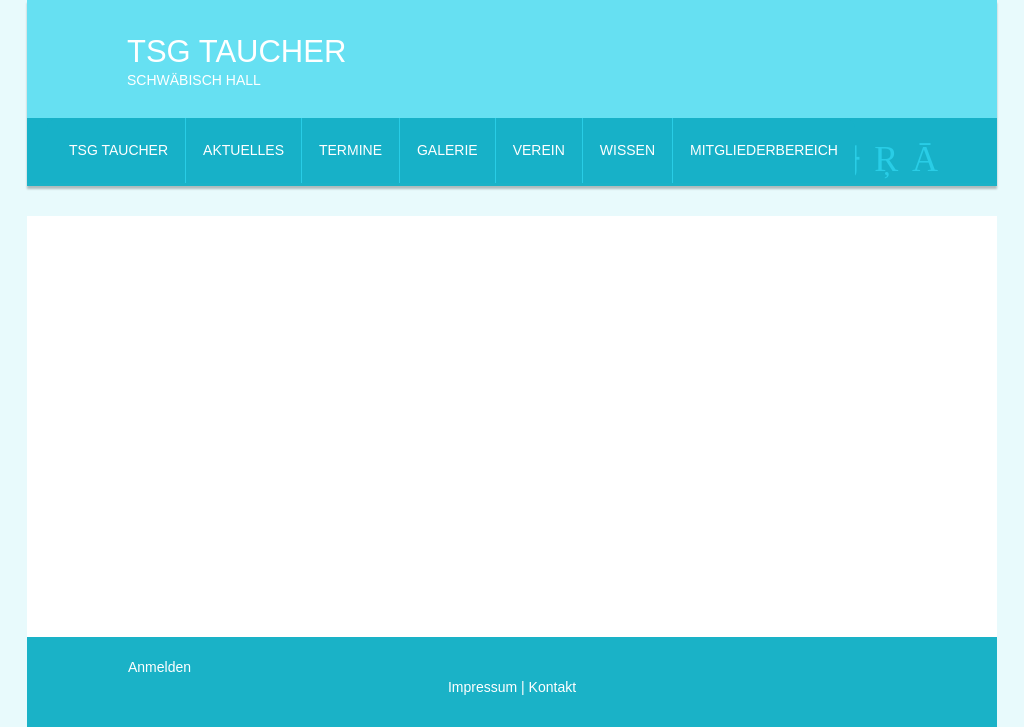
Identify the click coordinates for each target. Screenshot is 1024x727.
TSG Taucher (236, 51)
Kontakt (550, 687)
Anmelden (159, 667)
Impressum (482, 687)
